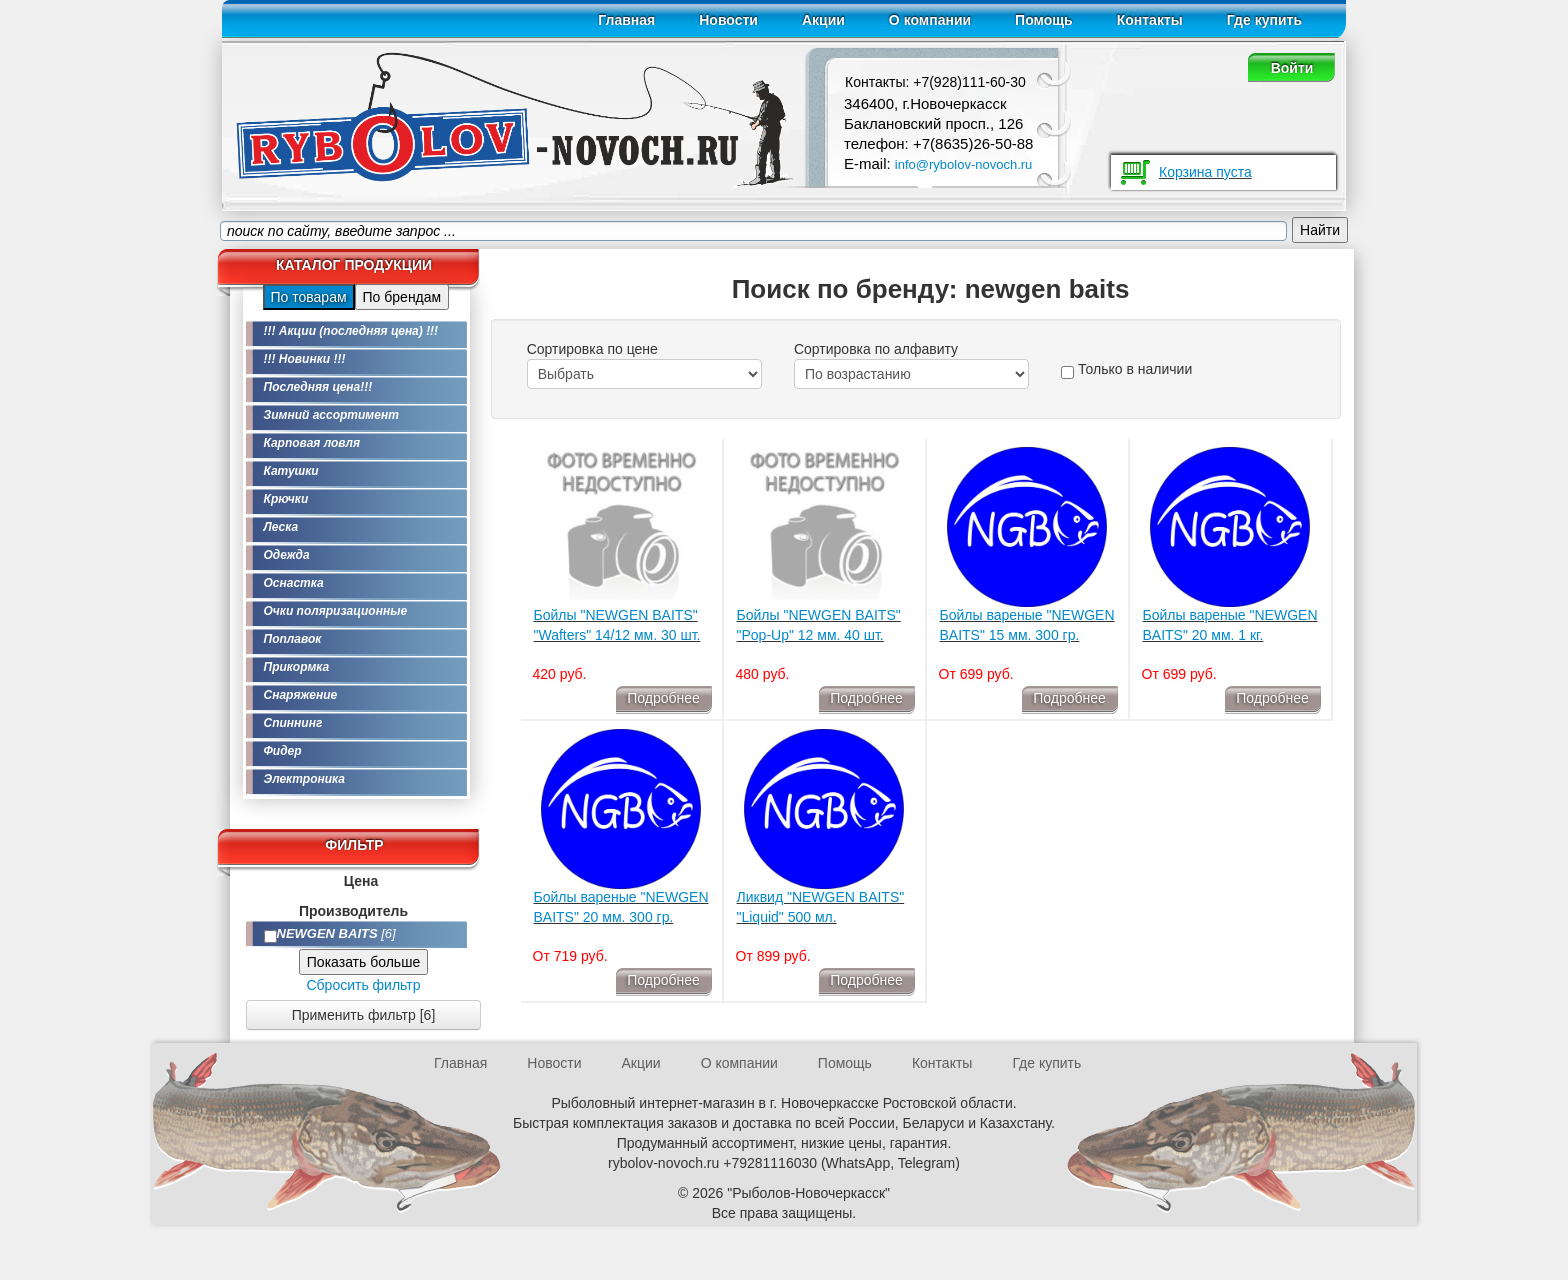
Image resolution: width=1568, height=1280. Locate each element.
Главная (626, 20)
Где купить (1264, 20)
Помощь (1044, 20)
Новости (728, 20)
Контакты (1150, 20)
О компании (930, 20)
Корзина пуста (1205, 172)
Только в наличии (1126, 370)
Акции (823, 20)
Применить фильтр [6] (364, 1015)
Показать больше (363, 962)
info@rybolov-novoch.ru (963, 164)
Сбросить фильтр (363, 985)
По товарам (309, 297)
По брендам (402, 297)
